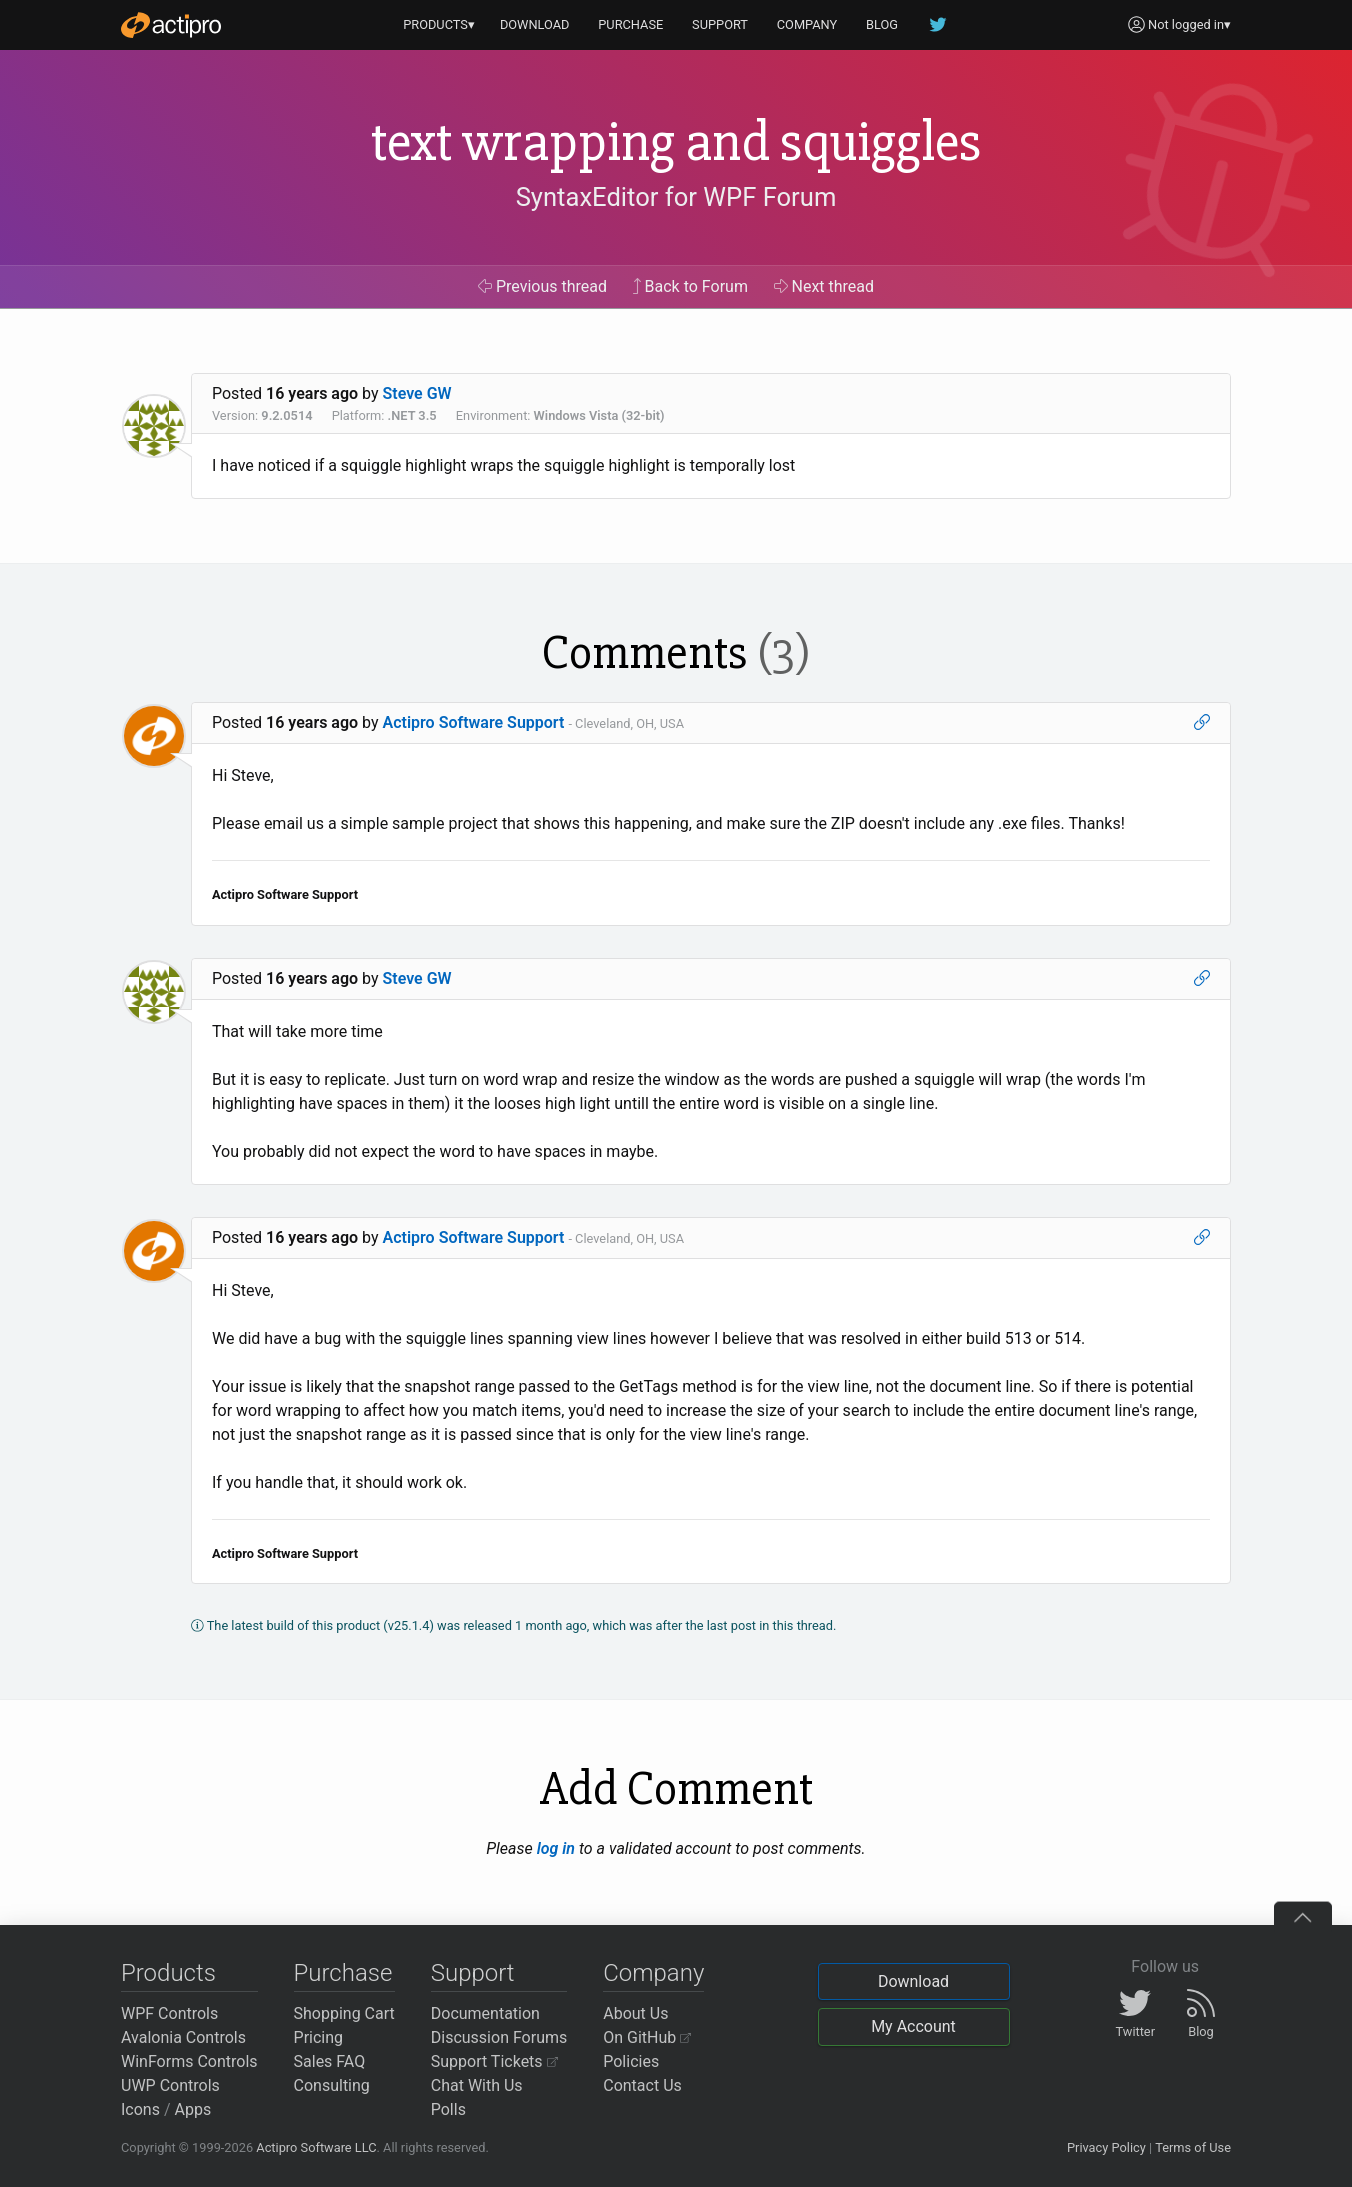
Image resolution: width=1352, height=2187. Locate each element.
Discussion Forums (499, 2037)
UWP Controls (170, 2085)
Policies (631, 2061)
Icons (140, 2109)
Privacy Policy (1106, 2147)
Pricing (319, 2037)
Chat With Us (477, 2085)
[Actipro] (171, 25)
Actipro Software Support (474, 722)
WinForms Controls (189, 2061)
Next (824, 286)
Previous (542, 286)
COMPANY (807, 24)
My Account (913, 2026)
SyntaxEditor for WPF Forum (676, 197)
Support (473, 1973)
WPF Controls (169, 2013)
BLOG (882, 24)
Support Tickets (494, 2061)
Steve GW (417, 393)
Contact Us (642, 2085)
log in (556, 1848)
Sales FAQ (330, 2061)
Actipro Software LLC (316, 2147)
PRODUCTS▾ (439, 24)
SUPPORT (720, 24)
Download (913, 1981)
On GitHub (647, 2037)
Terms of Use (1193, 2147)
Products (168, 1973)
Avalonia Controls (183, 2037)
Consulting (332, 2085)
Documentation (485, 2013)
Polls (448, 2109)
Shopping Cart (344, 2013)
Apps (193, 2109)
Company (653, 1973)
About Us (635, 2013)
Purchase (343, 1973)
